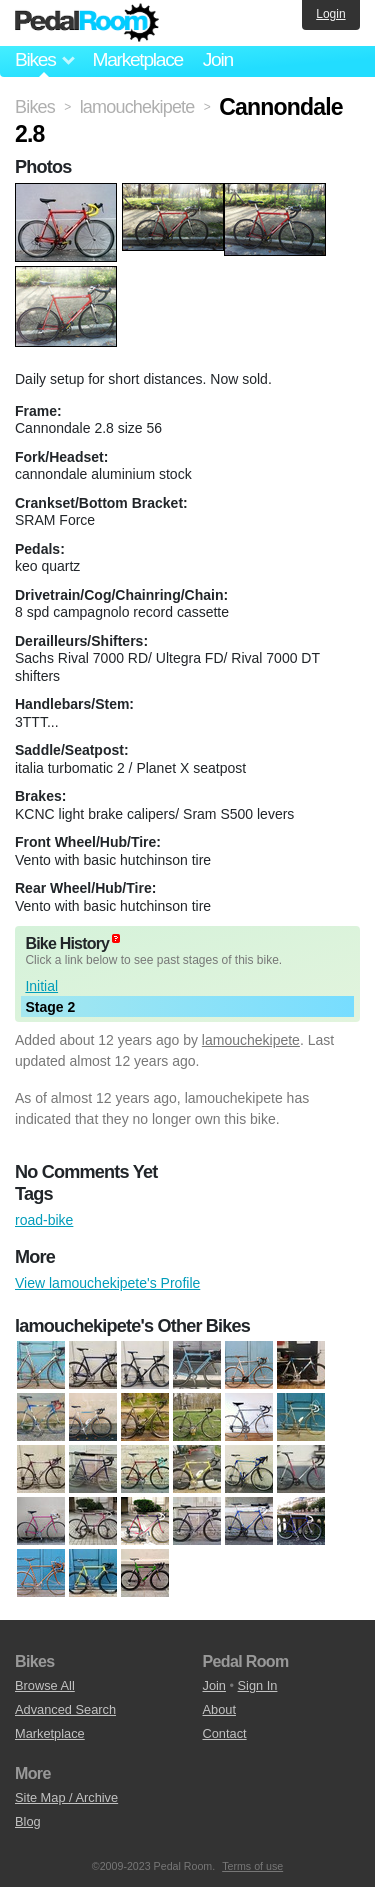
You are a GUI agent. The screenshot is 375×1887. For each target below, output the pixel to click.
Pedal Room (87, 23)
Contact (225, 1733)
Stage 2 (50, 1007)
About (219, 1709)
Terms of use (252, 1866)
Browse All (45, 1685)
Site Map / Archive (66, 1797)
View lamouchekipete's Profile (107, 1283)
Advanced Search (65, 1709)
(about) (116, 938)
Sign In (258, 1685)
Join (218, 59)
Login (330, 14)
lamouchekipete (251, 1040)
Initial (41, 986)
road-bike (44, 1220)
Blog (28, 1821)
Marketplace (137, 59)
